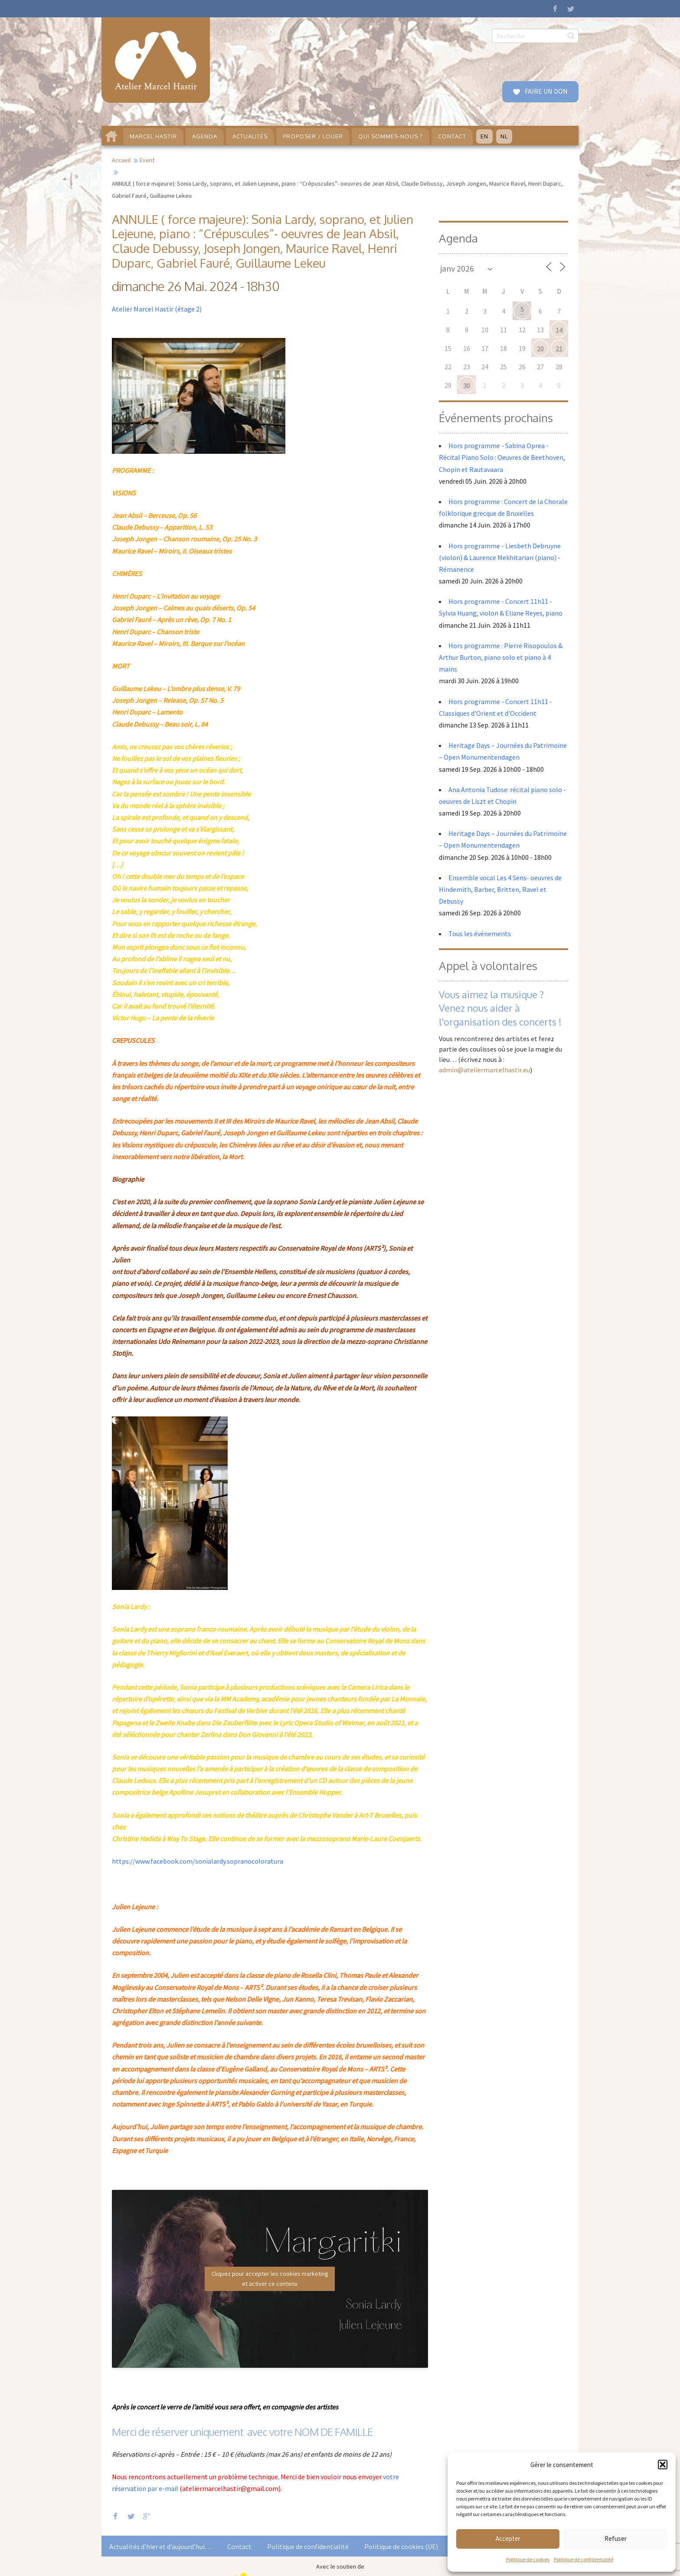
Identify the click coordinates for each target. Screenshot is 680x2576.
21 (559, 348)
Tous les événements (479, 933)
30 (466, 385)
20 (540, 348)
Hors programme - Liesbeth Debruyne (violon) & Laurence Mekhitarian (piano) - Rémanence (500, 557)
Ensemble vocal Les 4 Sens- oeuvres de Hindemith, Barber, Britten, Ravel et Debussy (500, 889)
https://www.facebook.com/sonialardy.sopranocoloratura (197, 1861)
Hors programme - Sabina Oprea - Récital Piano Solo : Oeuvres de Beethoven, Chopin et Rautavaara (502, 457)
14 (559, 330)
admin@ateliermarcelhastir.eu (484, 1069)
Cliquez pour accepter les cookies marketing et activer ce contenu (270, 2279)
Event (147, 160)
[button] (662, 2464)
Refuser (616, 2538)
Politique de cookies (527, 2559)
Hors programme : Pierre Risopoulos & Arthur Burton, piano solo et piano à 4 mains (500, 657)
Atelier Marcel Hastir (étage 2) (157, 309)
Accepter (508, 2538)
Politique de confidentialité (583, 2559)
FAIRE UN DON (545, 91)
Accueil (121, 160)
